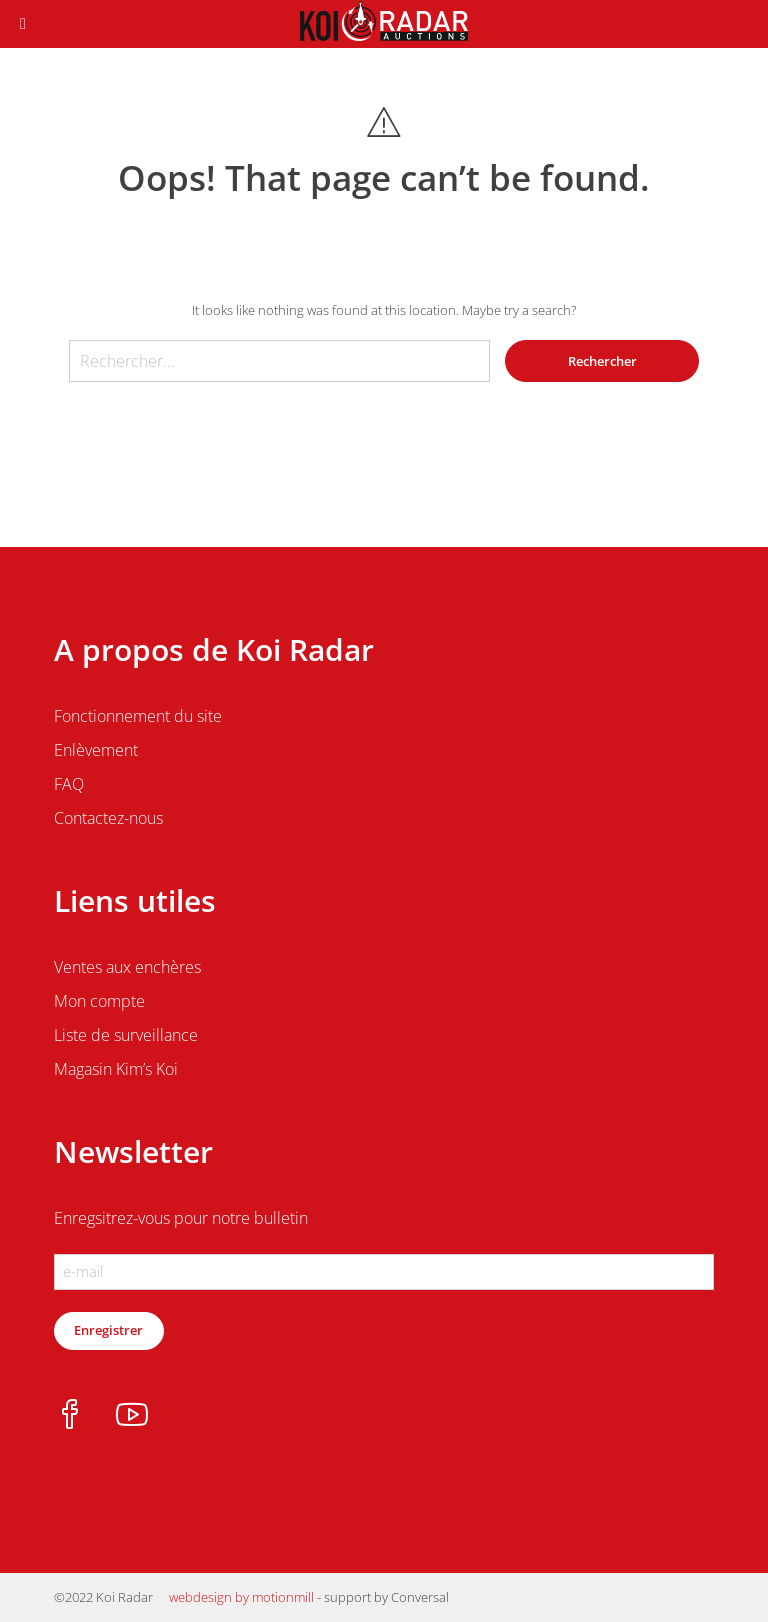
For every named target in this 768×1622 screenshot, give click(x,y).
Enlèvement (96, 750)
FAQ (69, 784)
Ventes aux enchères (127, 967)
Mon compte (99, 1001)
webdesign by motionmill (241, 1597)
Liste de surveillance (126, 1035)
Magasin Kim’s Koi (116, 1069)
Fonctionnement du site (138, 716)
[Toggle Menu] (23, 24)
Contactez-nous (108, 818)
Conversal (420, 1597)
